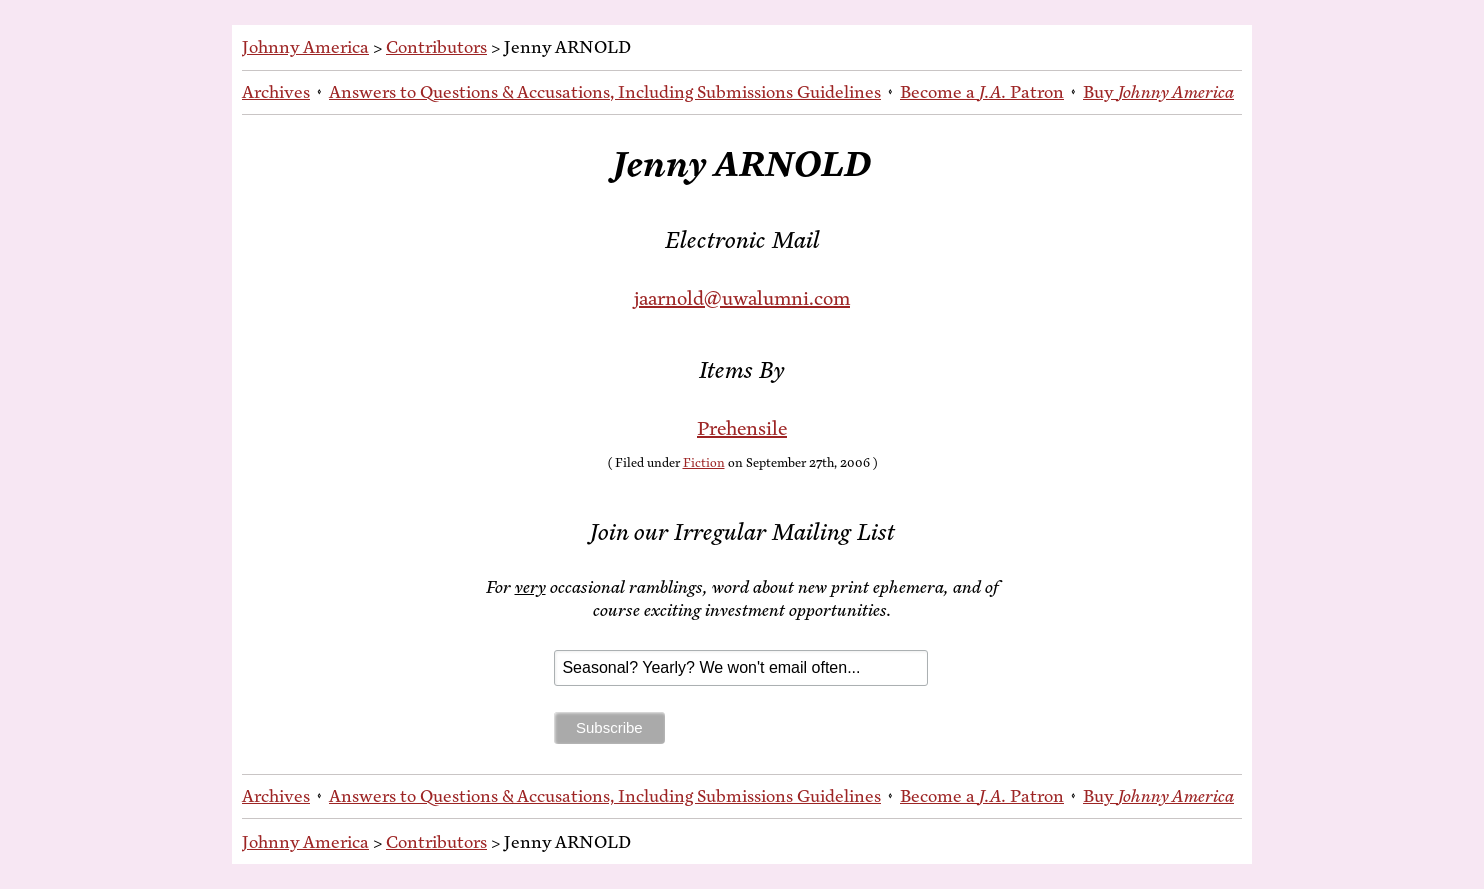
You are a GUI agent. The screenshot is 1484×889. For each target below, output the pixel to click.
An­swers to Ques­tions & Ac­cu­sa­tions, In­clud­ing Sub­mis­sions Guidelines (605, 92)
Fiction (704, 463)
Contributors (436, 47)
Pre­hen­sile (742, 428)
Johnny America (305, 47)
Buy (1158, 92)
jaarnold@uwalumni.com (742, 298)
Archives (276, 92)
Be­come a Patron (982, 92)
